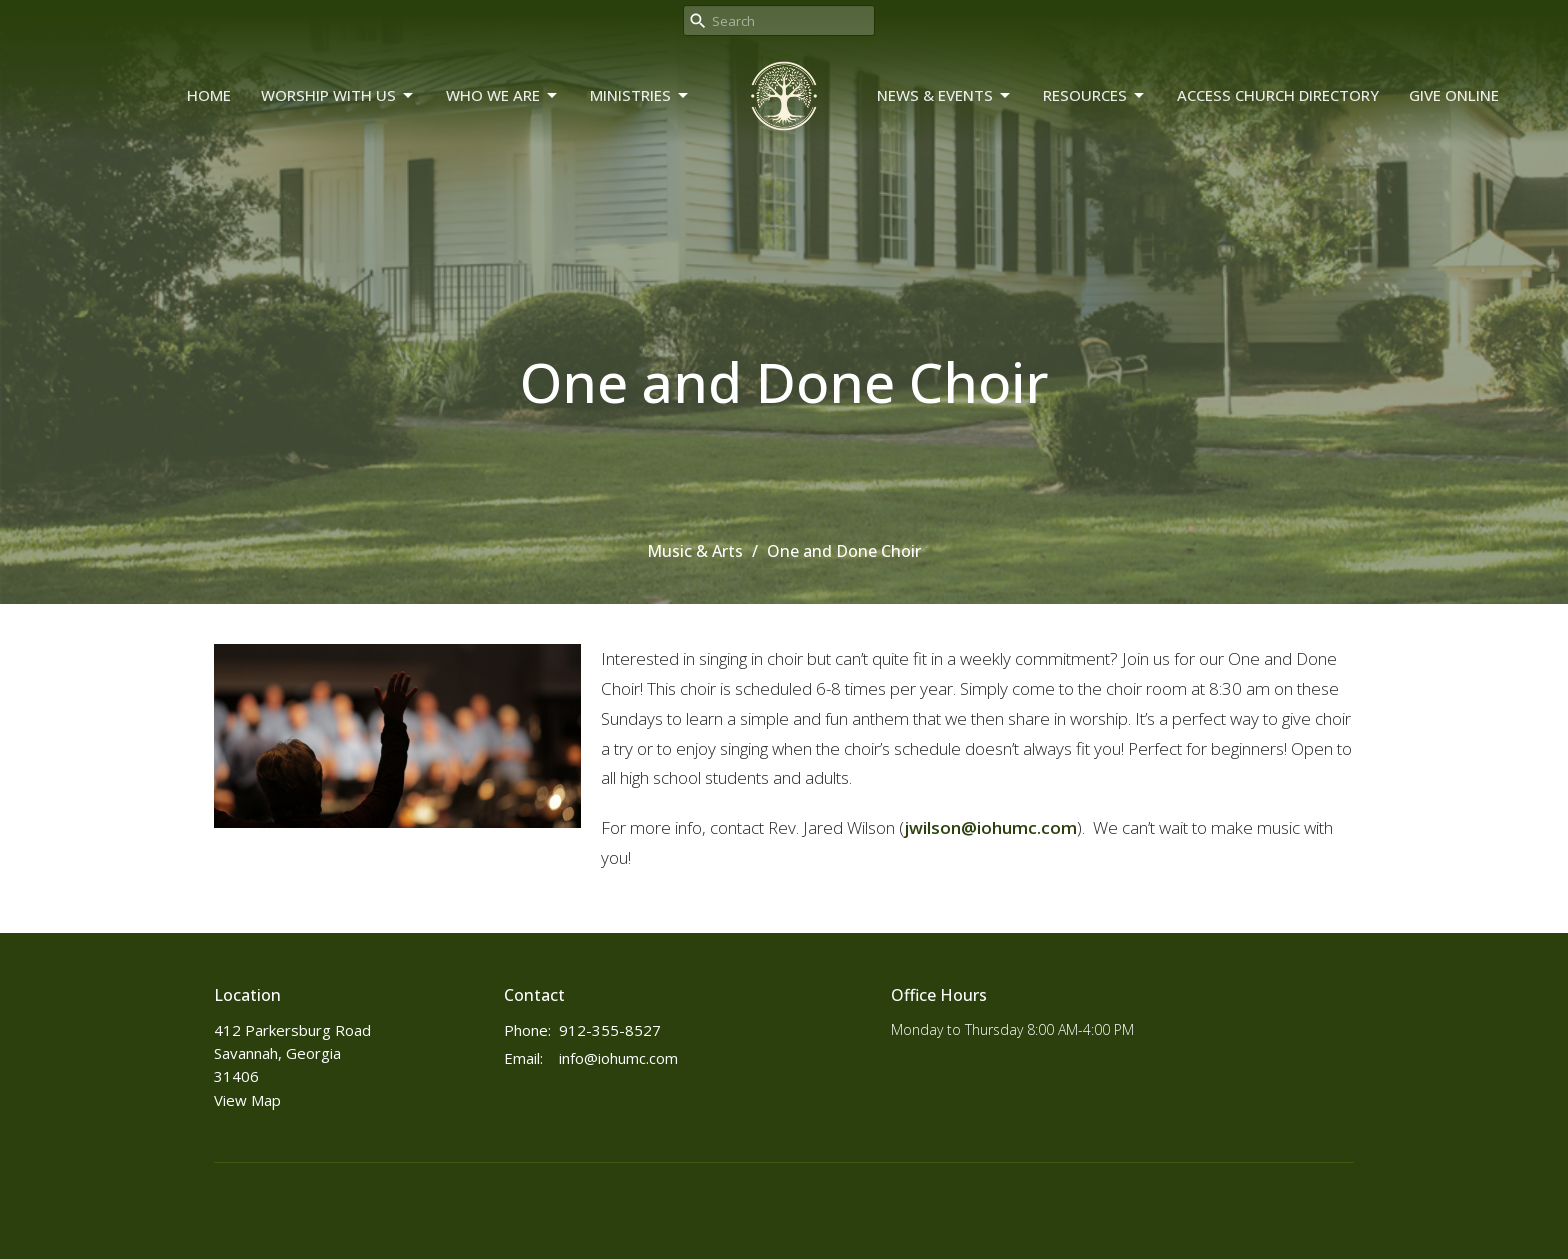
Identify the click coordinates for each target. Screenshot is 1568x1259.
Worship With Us (338, 95)
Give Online (1454, 95)
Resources (1095, 95)
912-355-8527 (610, 1030)
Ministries (640, 95)
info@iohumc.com (618, 1058)
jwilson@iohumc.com (990, 827)
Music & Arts (695, 551)
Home (209, 95)
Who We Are (503, 95)
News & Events (945, 95)
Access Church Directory (1278, 95)
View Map (247, 1100)
